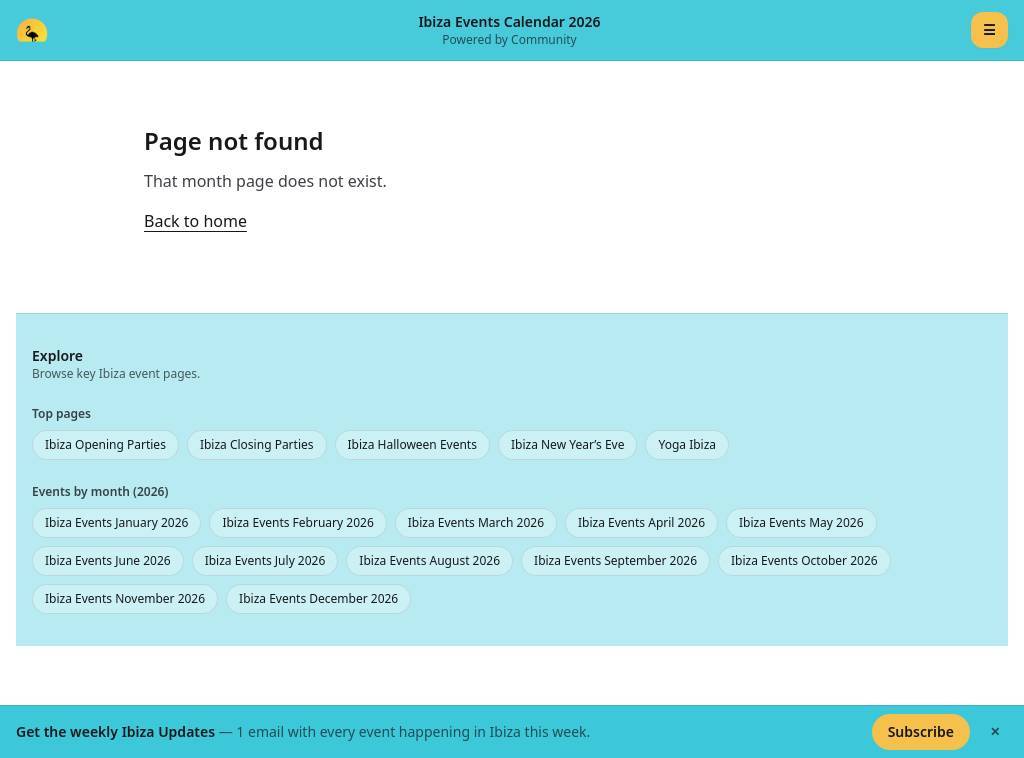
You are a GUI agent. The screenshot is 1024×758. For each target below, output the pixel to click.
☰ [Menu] (989, 29)
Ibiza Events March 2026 (476, 522)
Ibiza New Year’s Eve (568, 444)
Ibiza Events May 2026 (801, 522)
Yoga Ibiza (687, 444)
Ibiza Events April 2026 (641, 522)
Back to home (195, 221)
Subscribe (921, 731)
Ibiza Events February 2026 (297, 522)
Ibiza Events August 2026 (429, 560)
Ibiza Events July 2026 (265, 560)
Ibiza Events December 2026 (318, 598)
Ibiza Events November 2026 (125, 598)
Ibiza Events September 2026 (615, 560)
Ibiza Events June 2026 (108, 560)
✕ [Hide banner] (995, 731)
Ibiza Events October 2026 (804, 560)
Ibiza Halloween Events (412, 444)
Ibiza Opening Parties (105, 444)
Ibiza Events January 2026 (116, 522)
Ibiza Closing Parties (257, 444)
